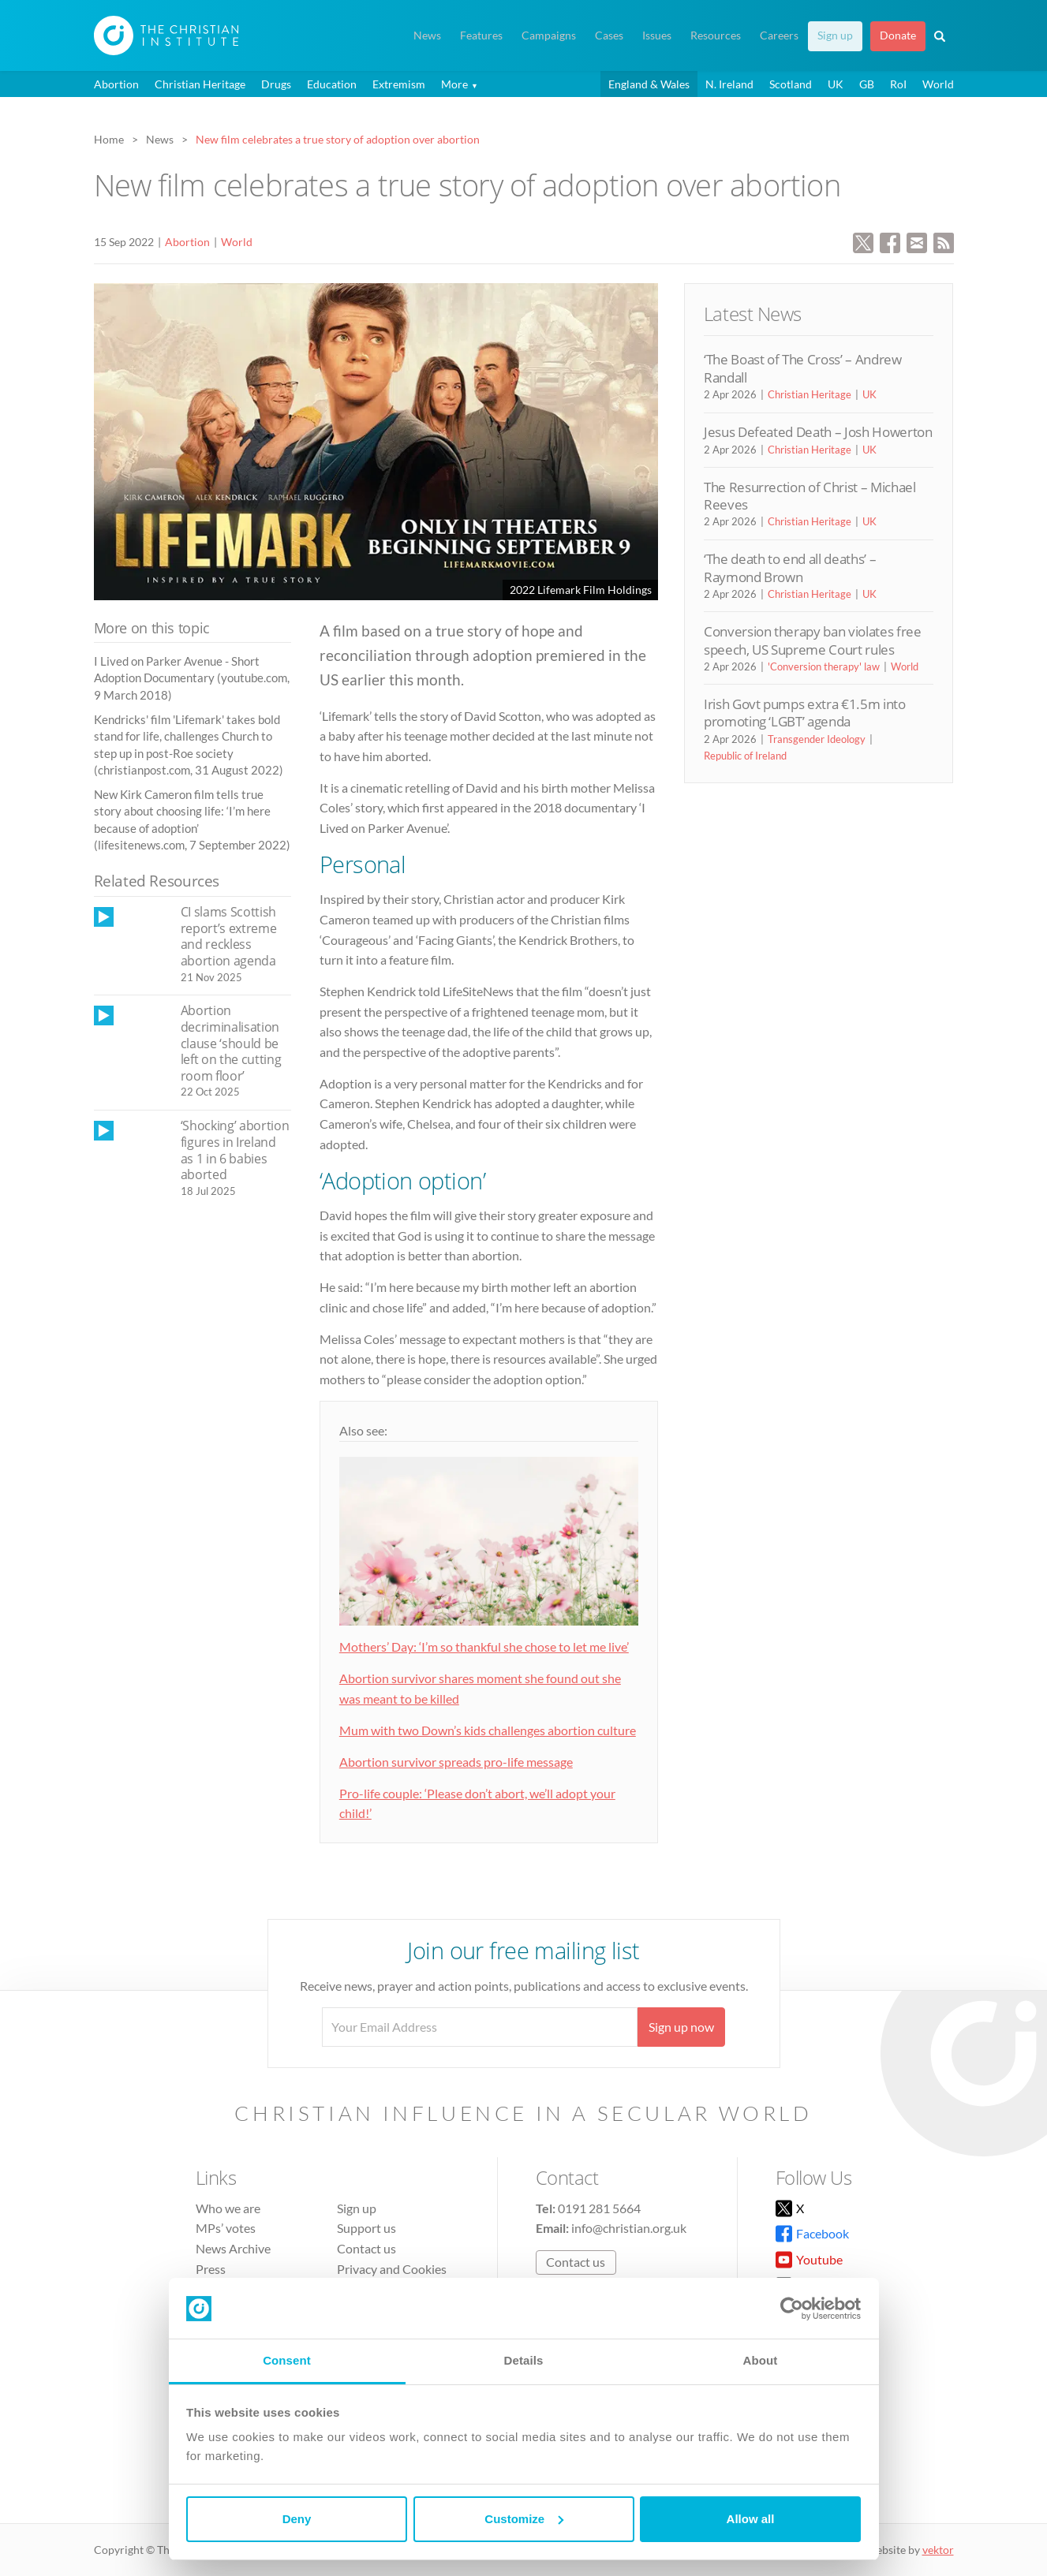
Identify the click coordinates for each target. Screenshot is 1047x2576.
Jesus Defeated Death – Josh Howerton (818, 432)
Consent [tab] (287, 2360)
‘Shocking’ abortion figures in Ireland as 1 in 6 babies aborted (235, 1150)
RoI (898, 84)
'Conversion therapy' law (824, 666)
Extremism (398, 84)
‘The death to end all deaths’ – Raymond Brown (790, 567)
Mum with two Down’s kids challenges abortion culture (487, 1730)
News (427, 35)
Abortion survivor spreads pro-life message (456, 1761)
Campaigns (549, 35)
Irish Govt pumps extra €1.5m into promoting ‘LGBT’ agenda (805, 712)
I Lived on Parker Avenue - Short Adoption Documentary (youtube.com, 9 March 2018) (192, 678)
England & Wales (649, 84)
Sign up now (681, 2026)
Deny (297, 2519)
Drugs (276, 84)
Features (481, 35)
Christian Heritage (200, 84)
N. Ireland (729, 84)
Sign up (835, 35)
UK (835, 84)
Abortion (116, 84)
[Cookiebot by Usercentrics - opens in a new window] (792, 2308)
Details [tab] (524, 2360)
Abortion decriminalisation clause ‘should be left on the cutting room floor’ (231, 1043)
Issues (656, 35)
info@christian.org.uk (628, 2227)
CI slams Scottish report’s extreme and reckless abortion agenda (229, 936)
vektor (938, 2549)
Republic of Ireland (745, 755)
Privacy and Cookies (392, 2268)
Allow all (751, 2519)
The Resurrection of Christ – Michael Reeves (810, 495)
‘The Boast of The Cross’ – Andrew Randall (803, 368)
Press (211, 2268)
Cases (609, 35)
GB (866, 84)
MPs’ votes (226, 2227)
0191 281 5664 (599, 2208)
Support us (366, 2227)
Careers (779, 35)
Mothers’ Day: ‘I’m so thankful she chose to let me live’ (484, 1646)
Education (332, 84)
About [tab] (760, 2360)
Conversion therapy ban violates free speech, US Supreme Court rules (813, 640)
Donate (898, 35)
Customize (523, 2519)
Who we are (228, 2208)
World (938, 84)
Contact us (366, 2248)
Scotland (790, 84)
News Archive (233, 2248)
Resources (715, 35)
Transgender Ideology (817, 739)
